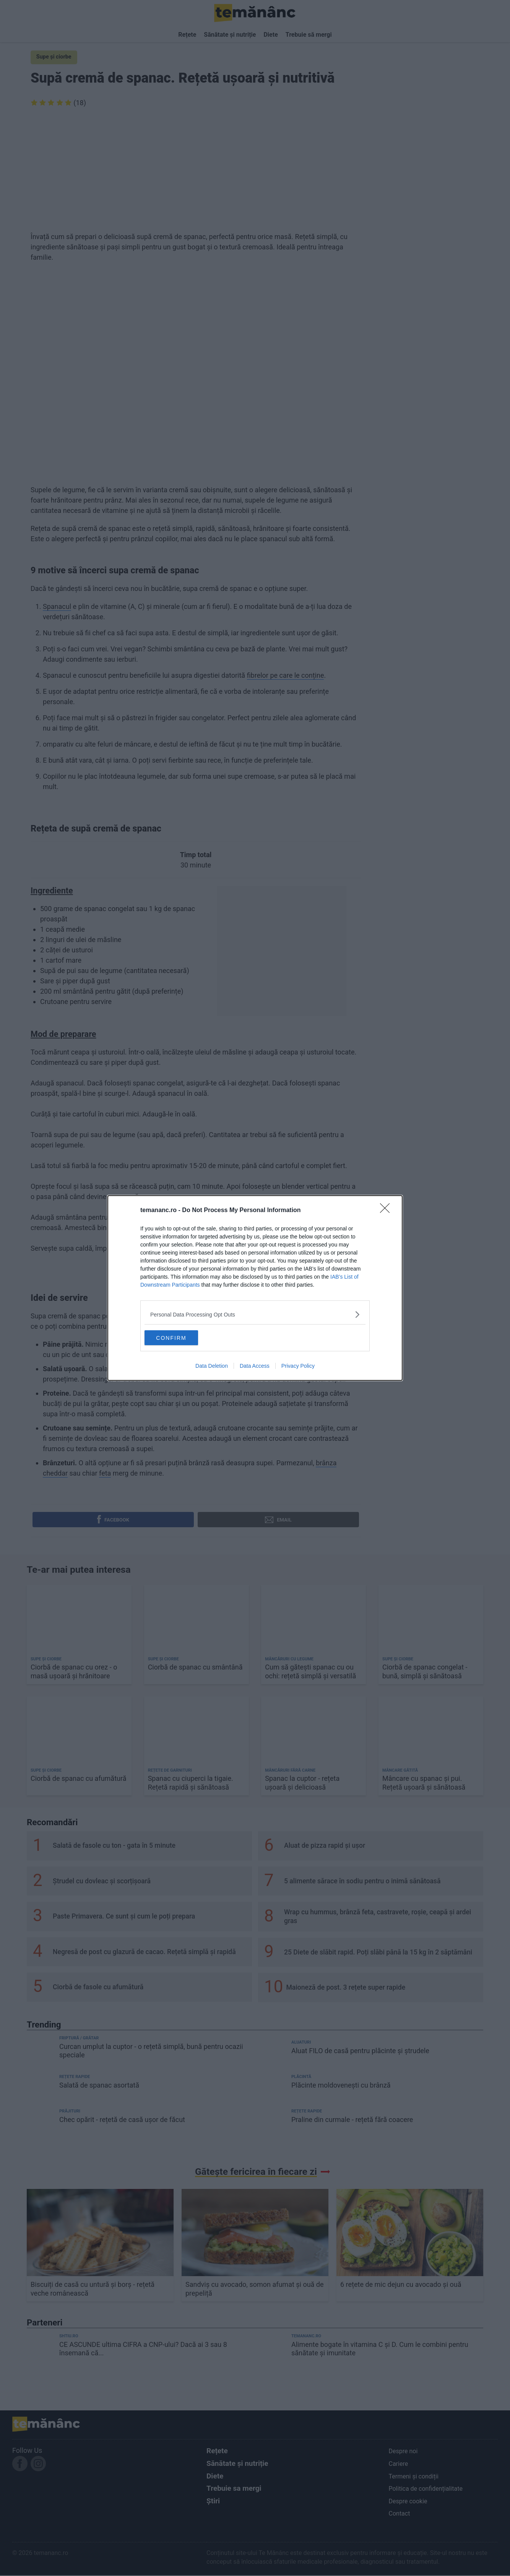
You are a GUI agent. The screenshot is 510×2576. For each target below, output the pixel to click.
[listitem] (255, 1314)
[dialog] (255, 1288)
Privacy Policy (298, 1366)
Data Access (255, 1366)
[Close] (387, 1210)
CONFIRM (181, 1338)
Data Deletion (211, 1366)
